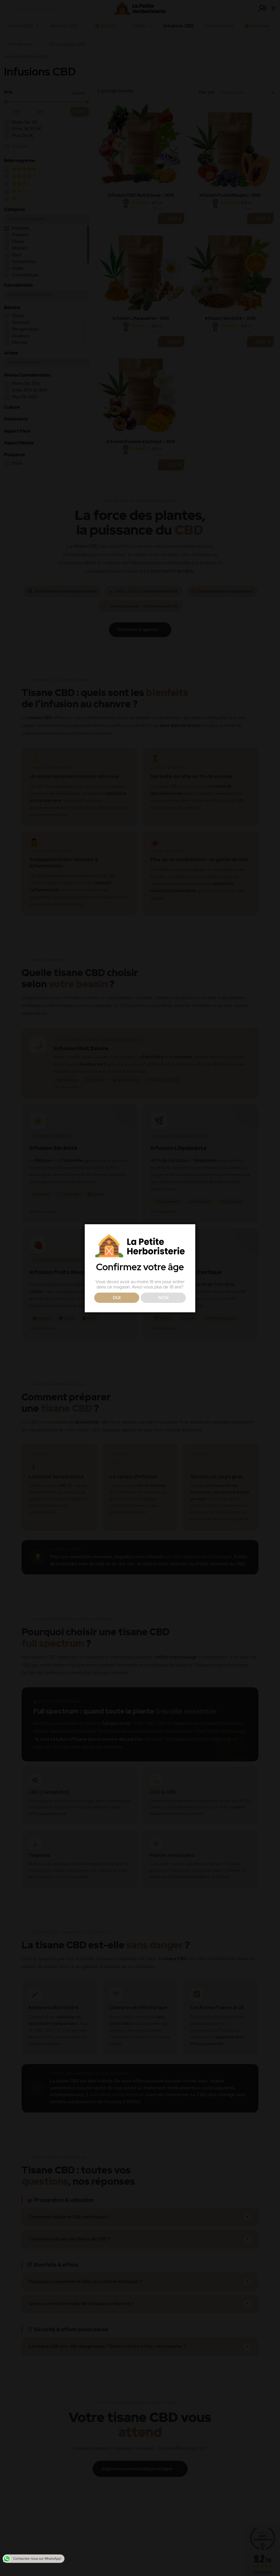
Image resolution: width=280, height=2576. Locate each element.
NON (163, 1297)
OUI (117, 1297)
